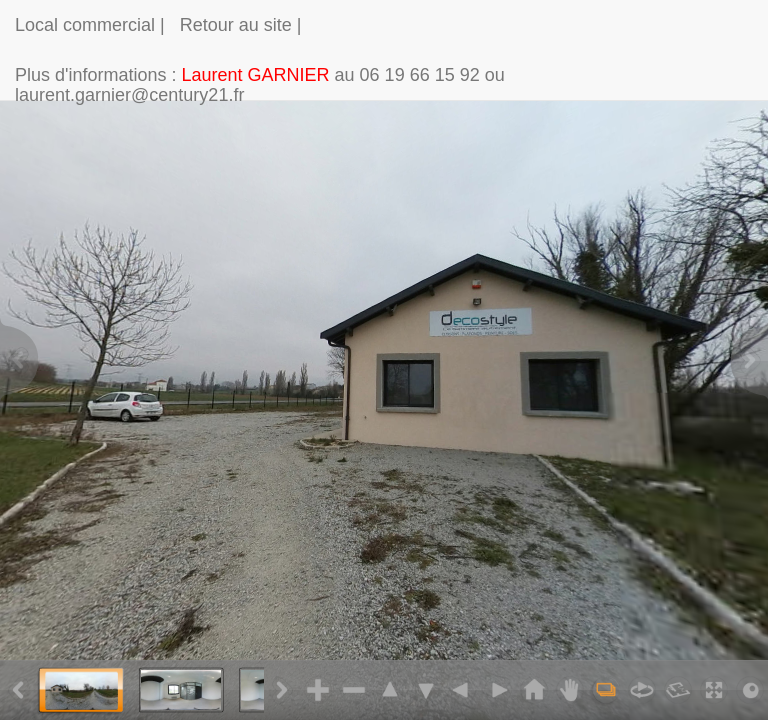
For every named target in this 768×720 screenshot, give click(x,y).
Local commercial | (90, 25)
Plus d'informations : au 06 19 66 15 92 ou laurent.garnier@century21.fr (260, 82)
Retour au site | (241, 25)
